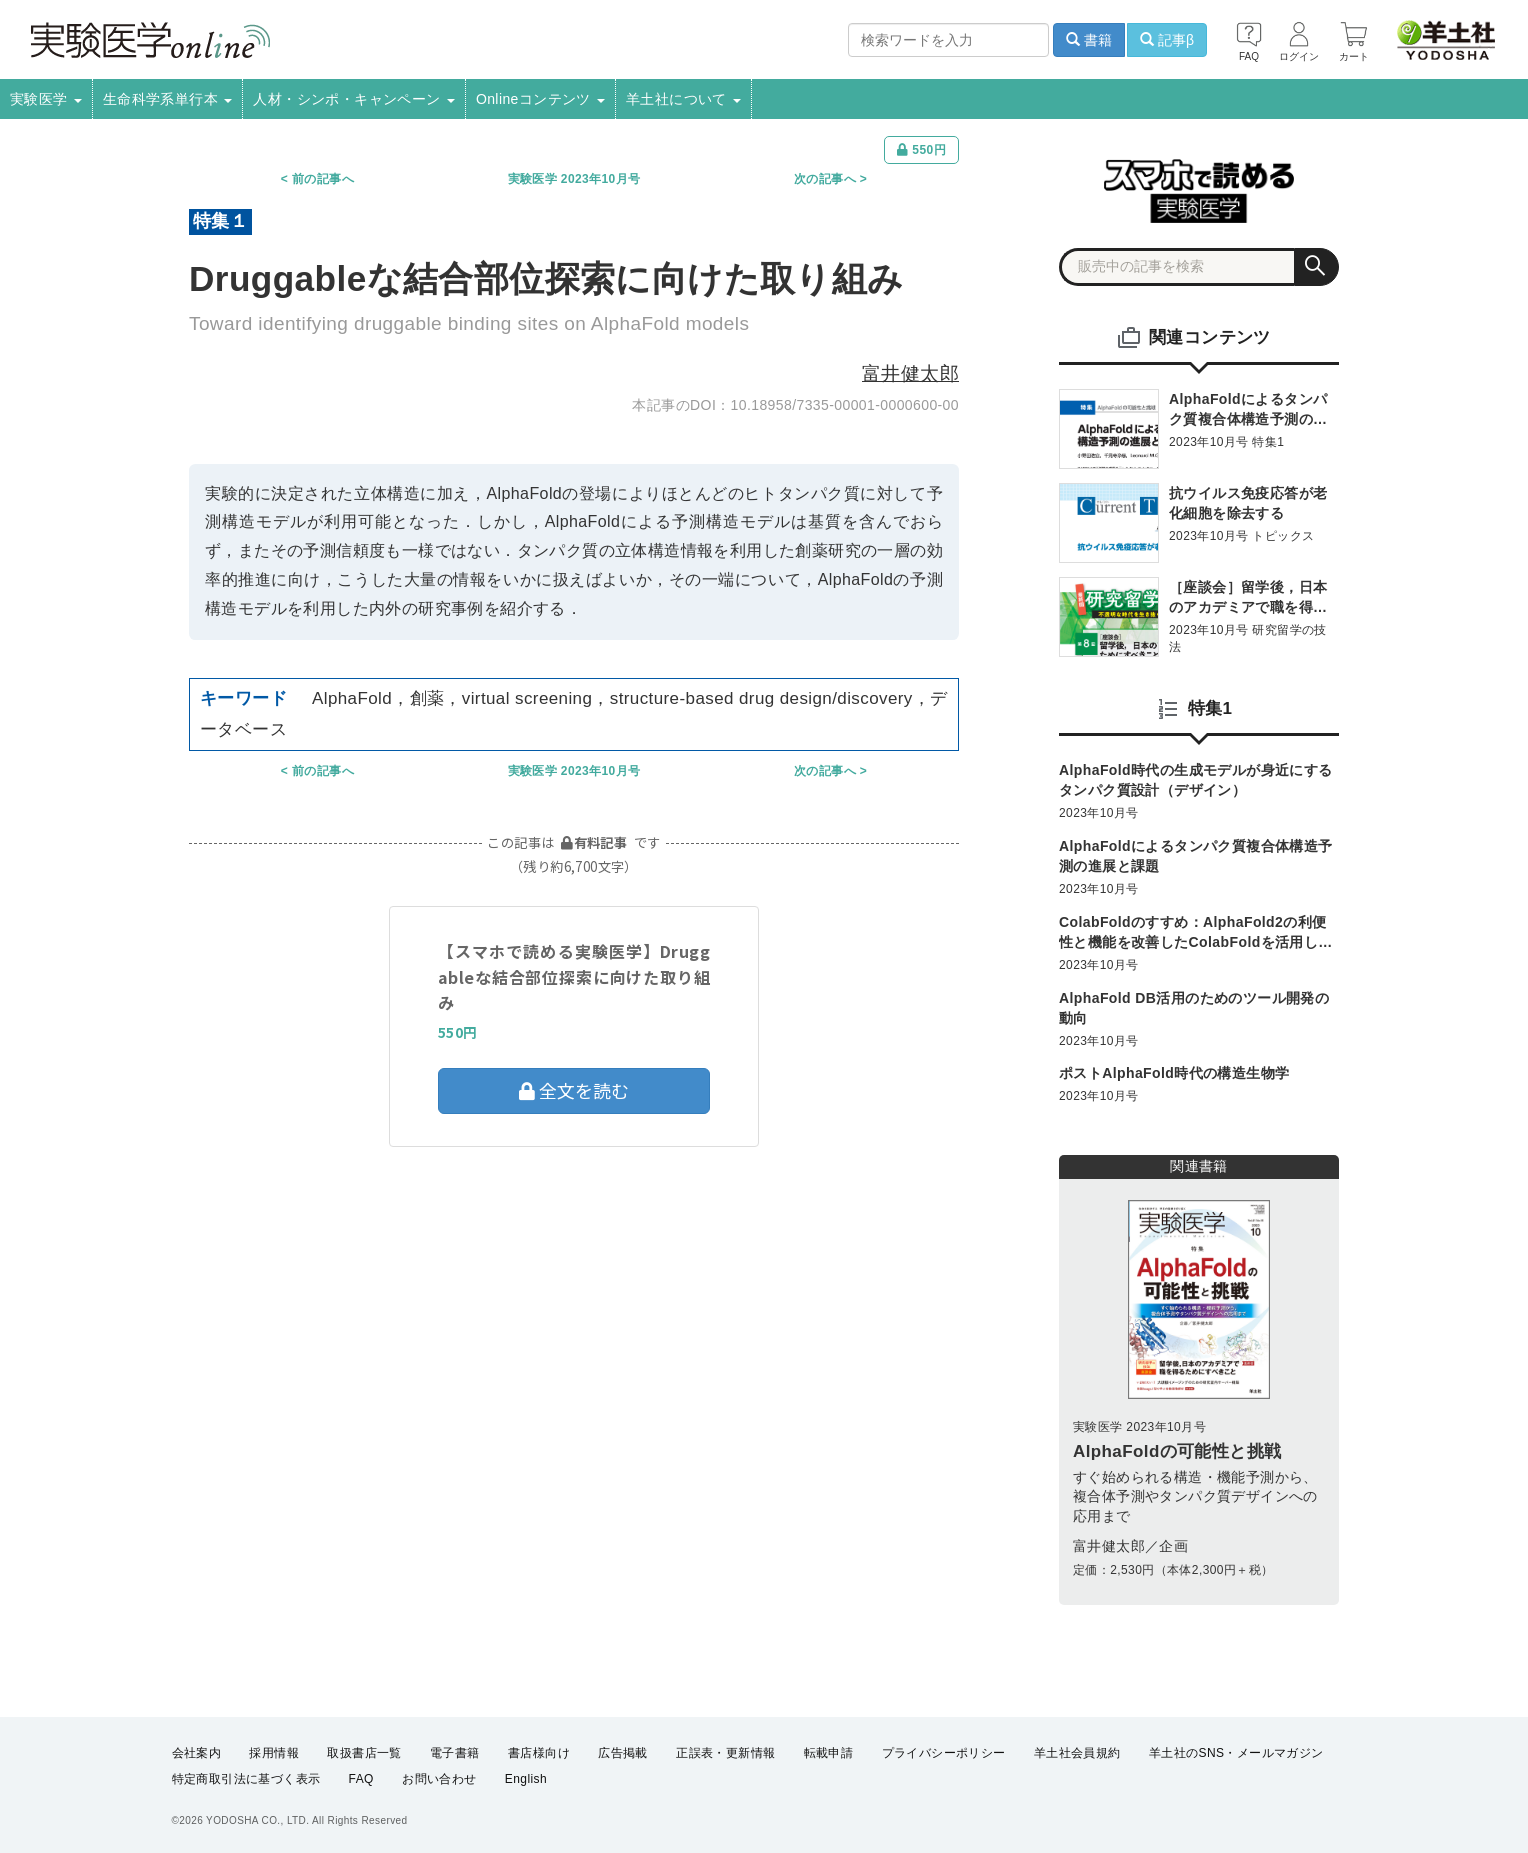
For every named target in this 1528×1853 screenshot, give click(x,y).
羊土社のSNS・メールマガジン (1236, 1753)
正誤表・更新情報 (725, 1753)
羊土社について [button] (683, 99)
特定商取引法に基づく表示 (246, 1779)
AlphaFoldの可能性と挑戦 (1177, 1451)
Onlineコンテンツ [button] (540, 99)
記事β (1167, 40)
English (526, 1779)
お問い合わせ (439, 1779)
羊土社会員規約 (1077, 1753)
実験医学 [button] (46, 99)
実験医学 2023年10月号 (574, 179)
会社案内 (197, 1753)
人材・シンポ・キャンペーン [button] (354, 99)
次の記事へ (825, 179)
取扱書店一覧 (364, 1753)
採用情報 (274, 1753)
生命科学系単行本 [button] (168, 99)
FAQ (361, 1779)
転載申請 (829, 1753)
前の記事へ (323, 179)
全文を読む (574, 1090)
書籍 (1089, 40)
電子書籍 (455, 1753)
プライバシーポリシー (944, 1753)
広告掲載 (623, 1753)
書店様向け (539, 1753)
